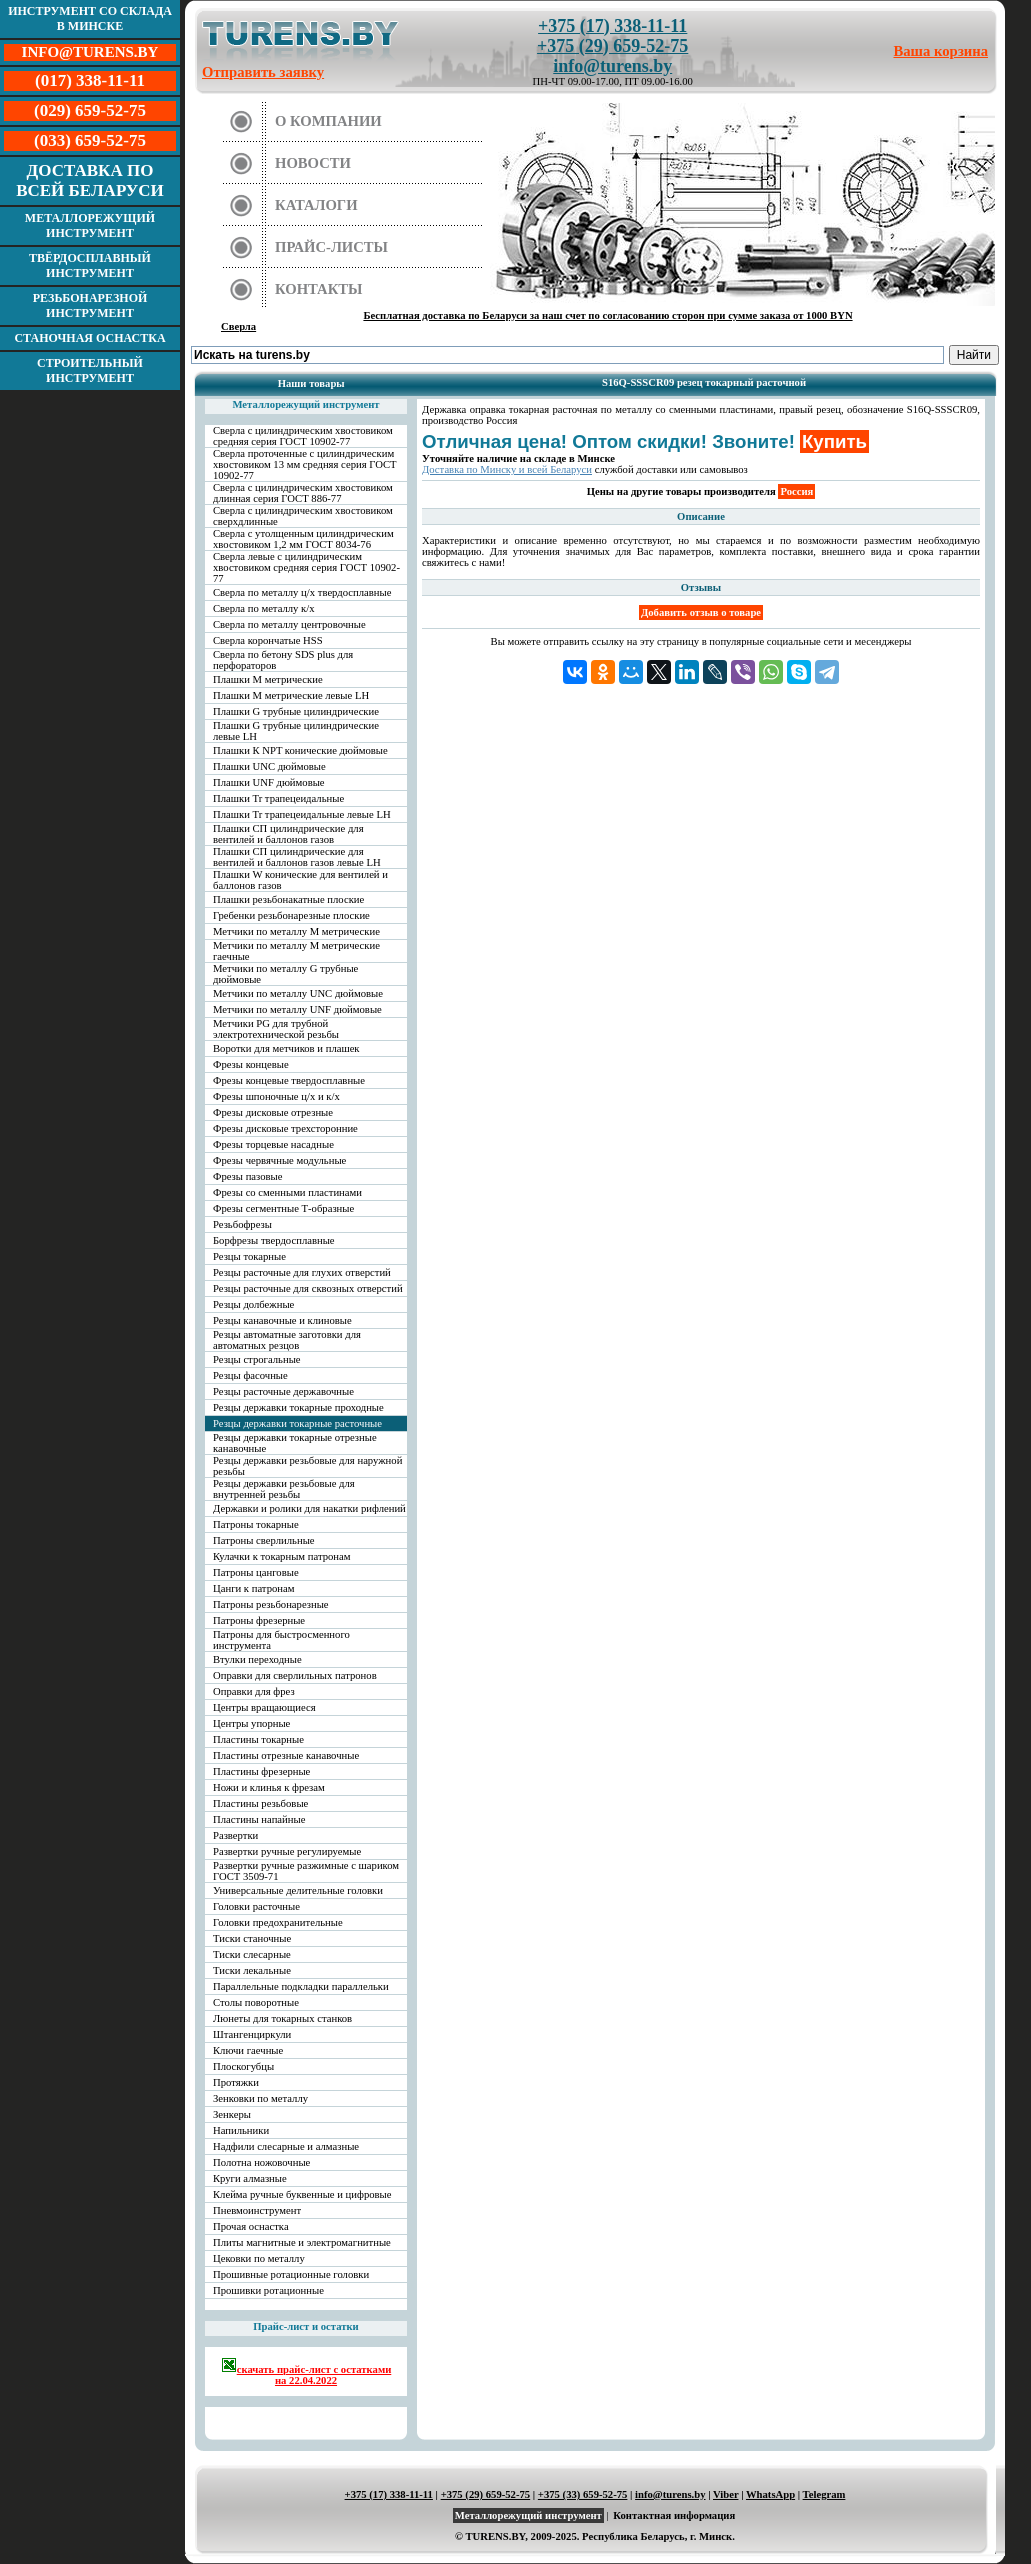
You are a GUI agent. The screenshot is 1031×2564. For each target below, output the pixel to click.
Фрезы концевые (251, 1064)
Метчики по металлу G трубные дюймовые (285, 974)
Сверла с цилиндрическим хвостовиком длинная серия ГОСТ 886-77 (303, 493)
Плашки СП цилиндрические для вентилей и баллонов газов (288, 834)
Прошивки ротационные (268, 2290)
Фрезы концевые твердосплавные (289, 1080)
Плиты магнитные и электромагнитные (302, 2242)
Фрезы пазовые (247, 1176)
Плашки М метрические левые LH (291, 695)
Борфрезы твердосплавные (274, 1240)
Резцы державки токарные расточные (297, 1423)
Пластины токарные (258, 1739)
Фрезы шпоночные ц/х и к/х (276, 1096)
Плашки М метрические (268, 679)
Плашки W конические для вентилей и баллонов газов (300, 880)
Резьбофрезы (242, 1224)
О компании (328, 121)
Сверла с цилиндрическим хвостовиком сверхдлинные (303, 516)
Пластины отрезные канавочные (286, 1755)
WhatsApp (770, 2494)
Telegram (824, 2494)
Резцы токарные (249, 1256)
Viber (725, 2494)
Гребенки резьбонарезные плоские (291, 915)
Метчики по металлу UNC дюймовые (298, 993)
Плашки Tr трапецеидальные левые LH (302, 814)
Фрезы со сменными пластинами (287, 1192)
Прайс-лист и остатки (306, 2326)
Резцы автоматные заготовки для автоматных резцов (287, 1340)
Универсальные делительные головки (298, 1890)
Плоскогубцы (243, 2066)
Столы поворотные (256, 2002)
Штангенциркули (252, 2034)
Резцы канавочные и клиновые (282, 1320)
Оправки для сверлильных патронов (295, 1675)
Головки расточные (256, 1906)
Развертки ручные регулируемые (287, 1851)
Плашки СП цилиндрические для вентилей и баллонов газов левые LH (297, 857)
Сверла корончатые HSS (268, 640)
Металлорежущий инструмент (90, 225)
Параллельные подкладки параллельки (301, 1986)
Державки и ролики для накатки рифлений (309, 1508)
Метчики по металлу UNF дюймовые (297, 1009)
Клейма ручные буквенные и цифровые (302, 2194)
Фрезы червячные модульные (279, 1160)
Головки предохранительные (278, 1922)
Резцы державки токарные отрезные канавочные (295, 1443)
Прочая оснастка (251, 2226)
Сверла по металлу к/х (264, 608)
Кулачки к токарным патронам (282, 1556)
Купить (834, 441)
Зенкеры (232, 2114)
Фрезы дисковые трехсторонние (285, 1128)
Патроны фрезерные (259, 1620)
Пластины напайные (259, 1819)
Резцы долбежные (253, 1304)
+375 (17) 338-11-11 (612, 26)
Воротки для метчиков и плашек (286, 1048)
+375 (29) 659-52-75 (612, 46)
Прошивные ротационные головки (291, 2274)
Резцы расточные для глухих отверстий (302, 1272)
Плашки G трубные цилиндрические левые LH (296, 731)
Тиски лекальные (252, 1970)
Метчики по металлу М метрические (296, 931)
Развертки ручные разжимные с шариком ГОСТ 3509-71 (306, 1871)
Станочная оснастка (89, 338)
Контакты (319, 289)
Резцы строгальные (257, 1359)
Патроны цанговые (256, 1572)
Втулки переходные (257, 1659)
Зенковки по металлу (260, 2098)
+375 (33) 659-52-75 (583, 2494)
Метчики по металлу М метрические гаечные (296, 951)
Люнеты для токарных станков (282, 2018)
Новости (313, 163)
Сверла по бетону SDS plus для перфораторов (283, 660)
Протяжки (236, 2082)
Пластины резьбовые (260, 1803)
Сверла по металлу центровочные (289, 624)
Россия (796, 491)
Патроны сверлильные (264, 1540)
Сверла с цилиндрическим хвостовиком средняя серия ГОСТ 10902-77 (303, 436)
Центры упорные (251, 1723)
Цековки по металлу (259, 2258)
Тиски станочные (252, 1938)
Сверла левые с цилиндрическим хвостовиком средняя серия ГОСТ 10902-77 (306, 567)
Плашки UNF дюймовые (269, 782)
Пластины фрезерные (261, 1771)
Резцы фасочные (250, 1375)
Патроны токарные (256, 1524)
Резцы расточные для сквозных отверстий (308, 1288)
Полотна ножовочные (261, 2162)
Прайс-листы (331, 247)
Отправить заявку (263, 72)
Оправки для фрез (254, 1691)
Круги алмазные (250, 2178)
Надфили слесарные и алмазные (286, 2146)
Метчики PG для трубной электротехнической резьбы (276, 1029)
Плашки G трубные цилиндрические (296, 711)
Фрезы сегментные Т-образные (283, 1208)
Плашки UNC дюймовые (269, 766)
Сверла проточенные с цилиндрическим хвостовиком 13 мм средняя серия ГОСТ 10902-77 (305, 464)
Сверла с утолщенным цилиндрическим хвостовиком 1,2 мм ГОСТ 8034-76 (303, 539)
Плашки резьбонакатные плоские (288, 899)
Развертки (235, 1835)
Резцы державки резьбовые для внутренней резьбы (284, 1489)
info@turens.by (612, 66)
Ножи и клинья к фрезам (269, 1787)
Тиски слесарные (252, 1954)
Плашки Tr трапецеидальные (278, 798)
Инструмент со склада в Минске (90, 18)
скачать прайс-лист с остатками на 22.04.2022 (306, 2371)
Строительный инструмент (90, 370)
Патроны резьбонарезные (271, 1604)
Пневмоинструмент (257, 2210)
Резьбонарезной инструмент (90, 305)
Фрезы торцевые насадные (273, 1144)
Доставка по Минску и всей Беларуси (507, 469)
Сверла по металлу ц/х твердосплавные (302, 592)
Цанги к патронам (253, 1588)
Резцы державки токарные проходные (298, 1407)
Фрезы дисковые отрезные (273, 1112)
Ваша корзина (941, 51)
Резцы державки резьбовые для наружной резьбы (307, 1466)
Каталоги (316, 205)
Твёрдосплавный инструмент (90, 265)
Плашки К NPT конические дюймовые (300, 750)
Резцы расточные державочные (283, 1391)
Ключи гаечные (248, 2050)
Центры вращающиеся (264, 1707)
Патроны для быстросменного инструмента (281, 1640)
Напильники (241, 2130)
